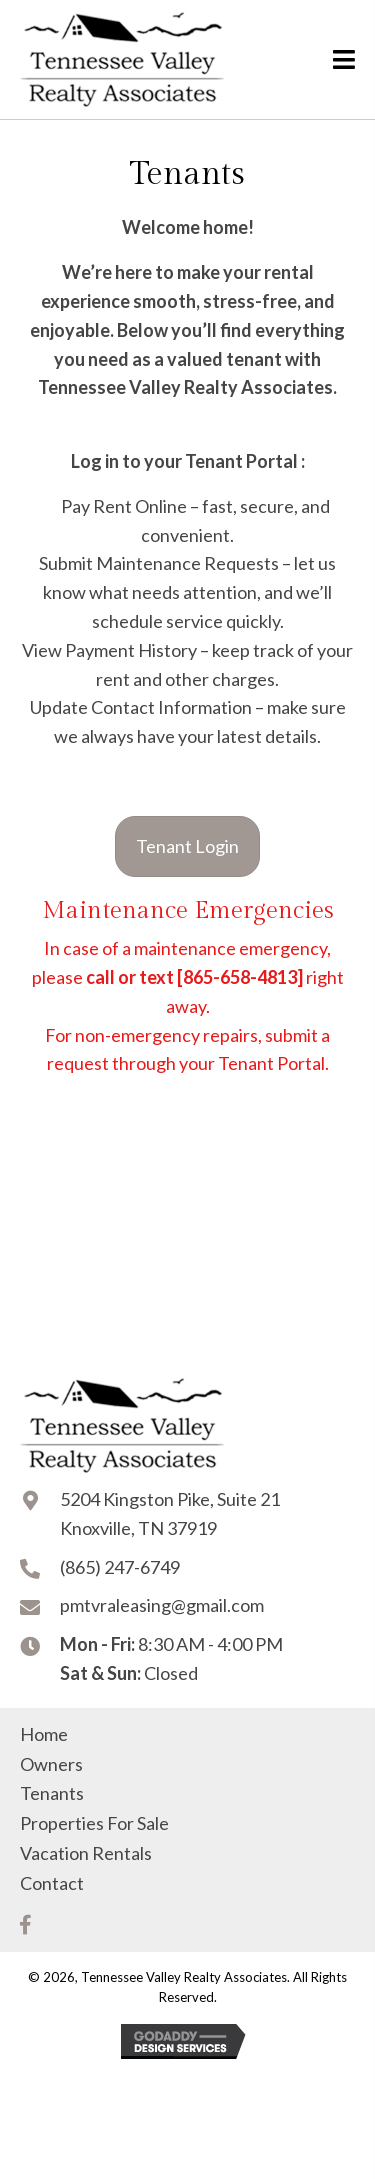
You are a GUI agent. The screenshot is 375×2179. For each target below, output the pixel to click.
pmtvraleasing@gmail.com (162, 1605)
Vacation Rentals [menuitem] (86, 1853)
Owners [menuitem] (51, 1764)
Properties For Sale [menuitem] (94, 1823)
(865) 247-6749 (120, 1567)
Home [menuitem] (44, 1734)
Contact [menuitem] (52, 1883)
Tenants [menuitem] (52, 1793)
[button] (25, 1925)
